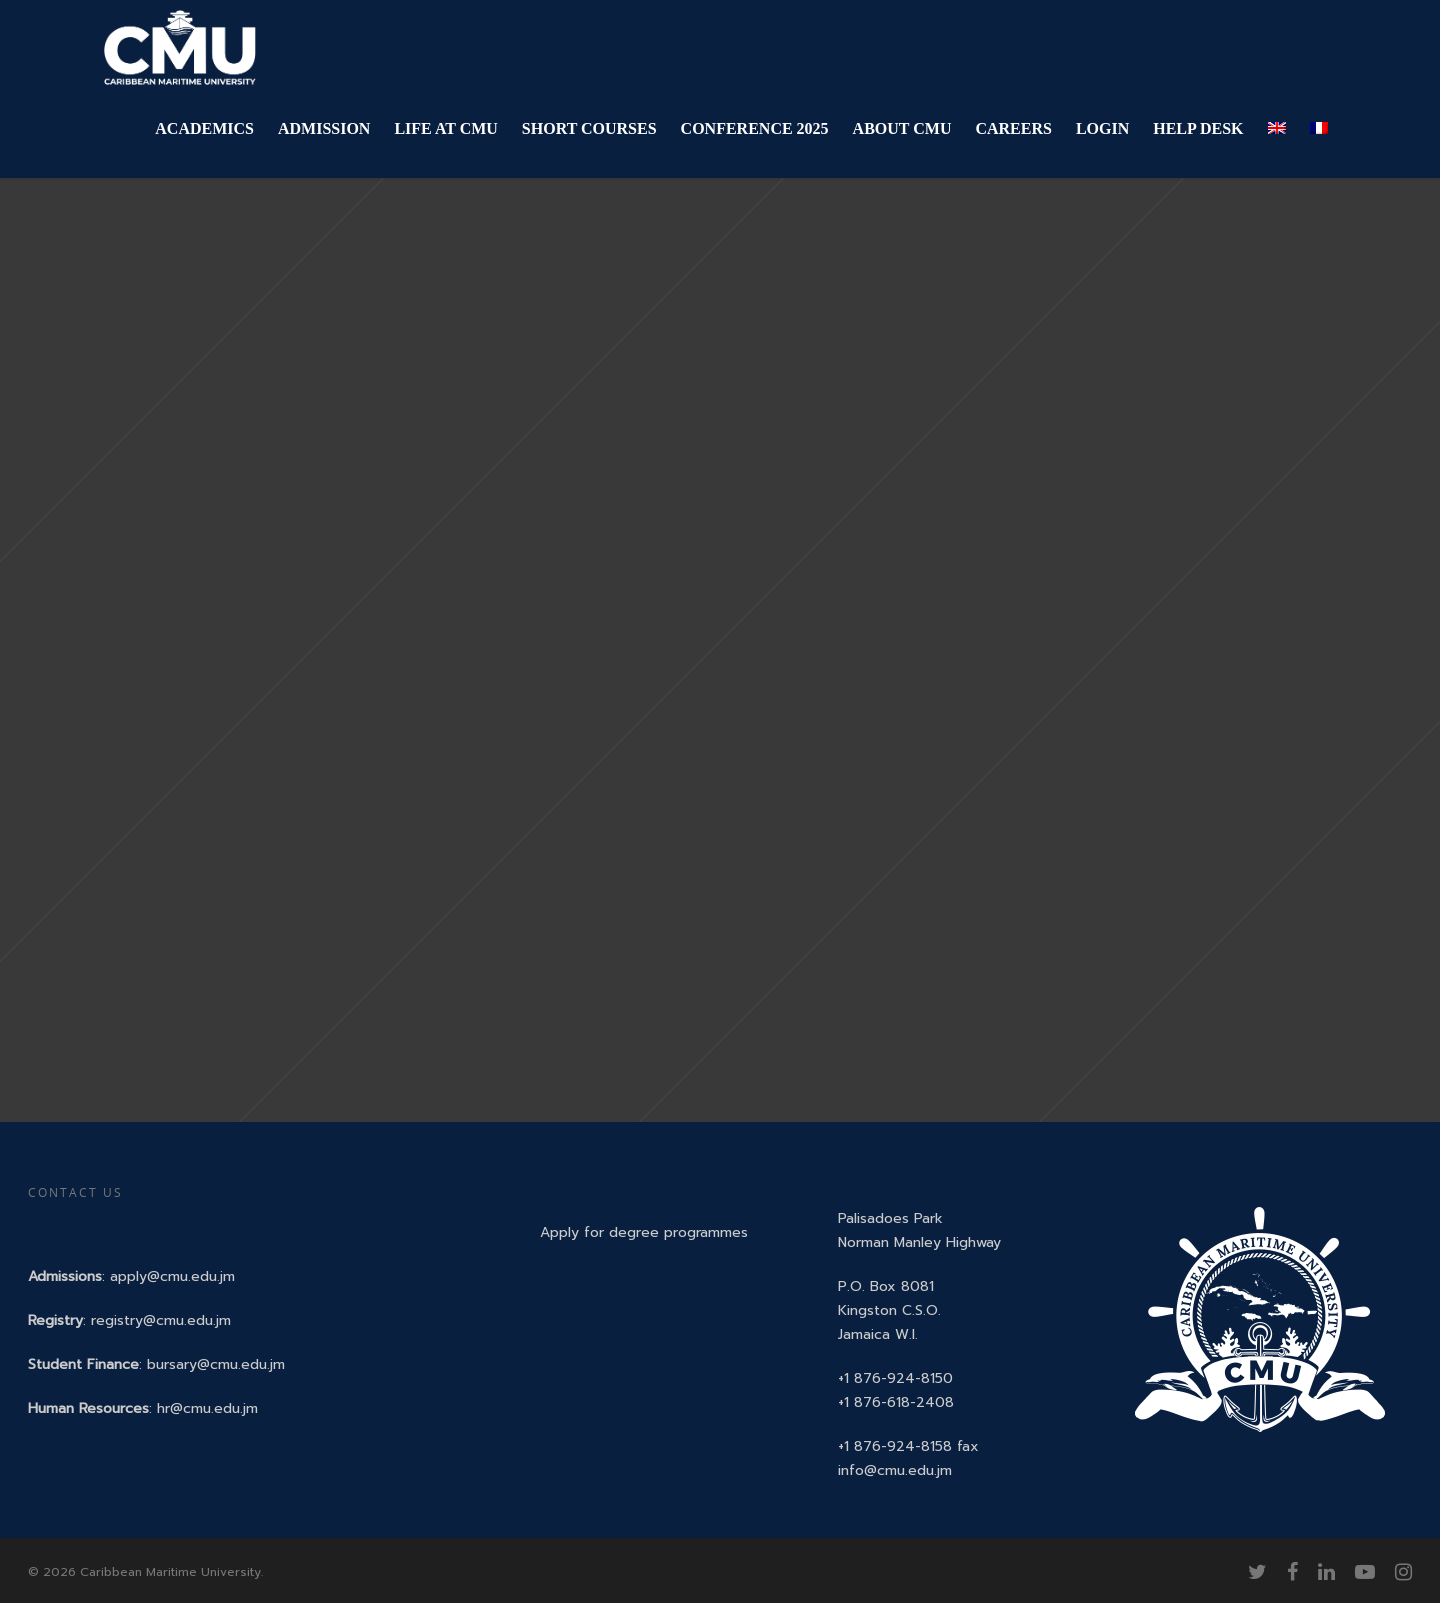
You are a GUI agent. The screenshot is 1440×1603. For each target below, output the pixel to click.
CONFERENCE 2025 (755, 128)
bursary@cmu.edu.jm (216, 1364)
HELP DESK (1198, 128)
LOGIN (1102, 128)
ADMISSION (324, 128)
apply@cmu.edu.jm (172, 1276)
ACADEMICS (204, 128)
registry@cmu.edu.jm (161, 1320)
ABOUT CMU (902, 128)
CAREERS (1013, 128)
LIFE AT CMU (445, 128)
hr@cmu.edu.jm (207, 1408)
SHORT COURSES (589, 128)
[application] (1434, 1598)
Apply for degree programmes (644, 1232)
